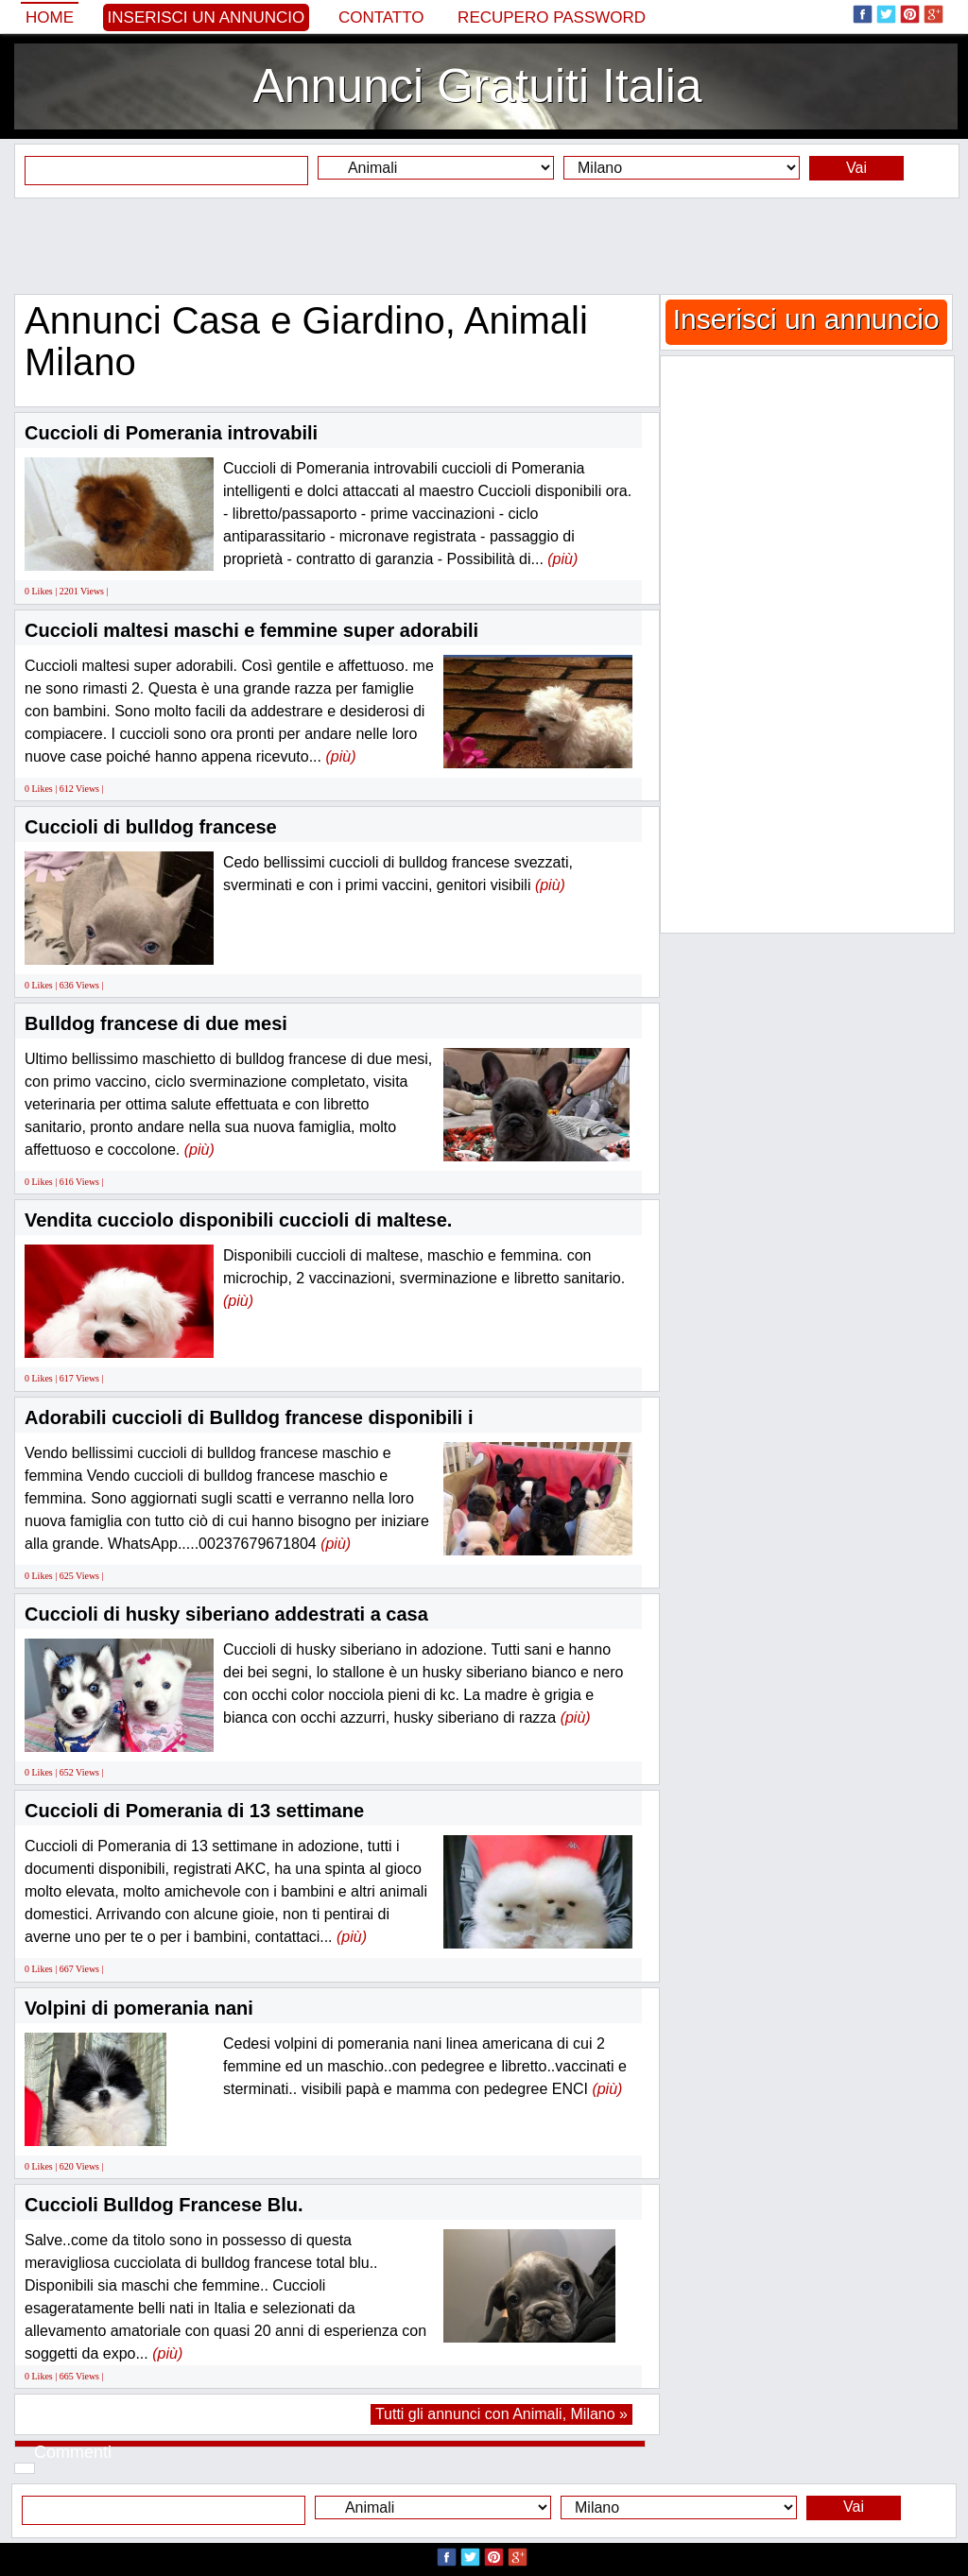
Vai (856, 168)
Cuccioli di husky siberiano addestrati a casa (226, 1614)
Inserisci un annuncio (206, 17)
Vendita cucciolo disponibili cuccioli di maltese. (238, 1220)
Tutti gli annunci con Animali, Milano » (501, 2414)
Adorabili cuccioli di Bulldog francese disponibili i (249, 1417)
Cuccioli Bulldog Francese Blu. (164, 2204)
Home (50, 17)
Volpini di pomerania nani (139, 2008)
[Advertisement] (484, 245)
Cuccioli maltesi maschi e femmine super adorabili (251, 630)
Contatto (381, 17)
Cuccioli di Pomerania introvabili (171, 432)
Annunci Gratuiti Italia (476, 86)
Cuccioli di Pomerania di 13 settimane (194, 1810)
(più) (562, 559)
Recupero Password (552, 17)
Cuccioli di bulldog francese (151, 826)
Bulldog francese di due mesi (156, 1023)
